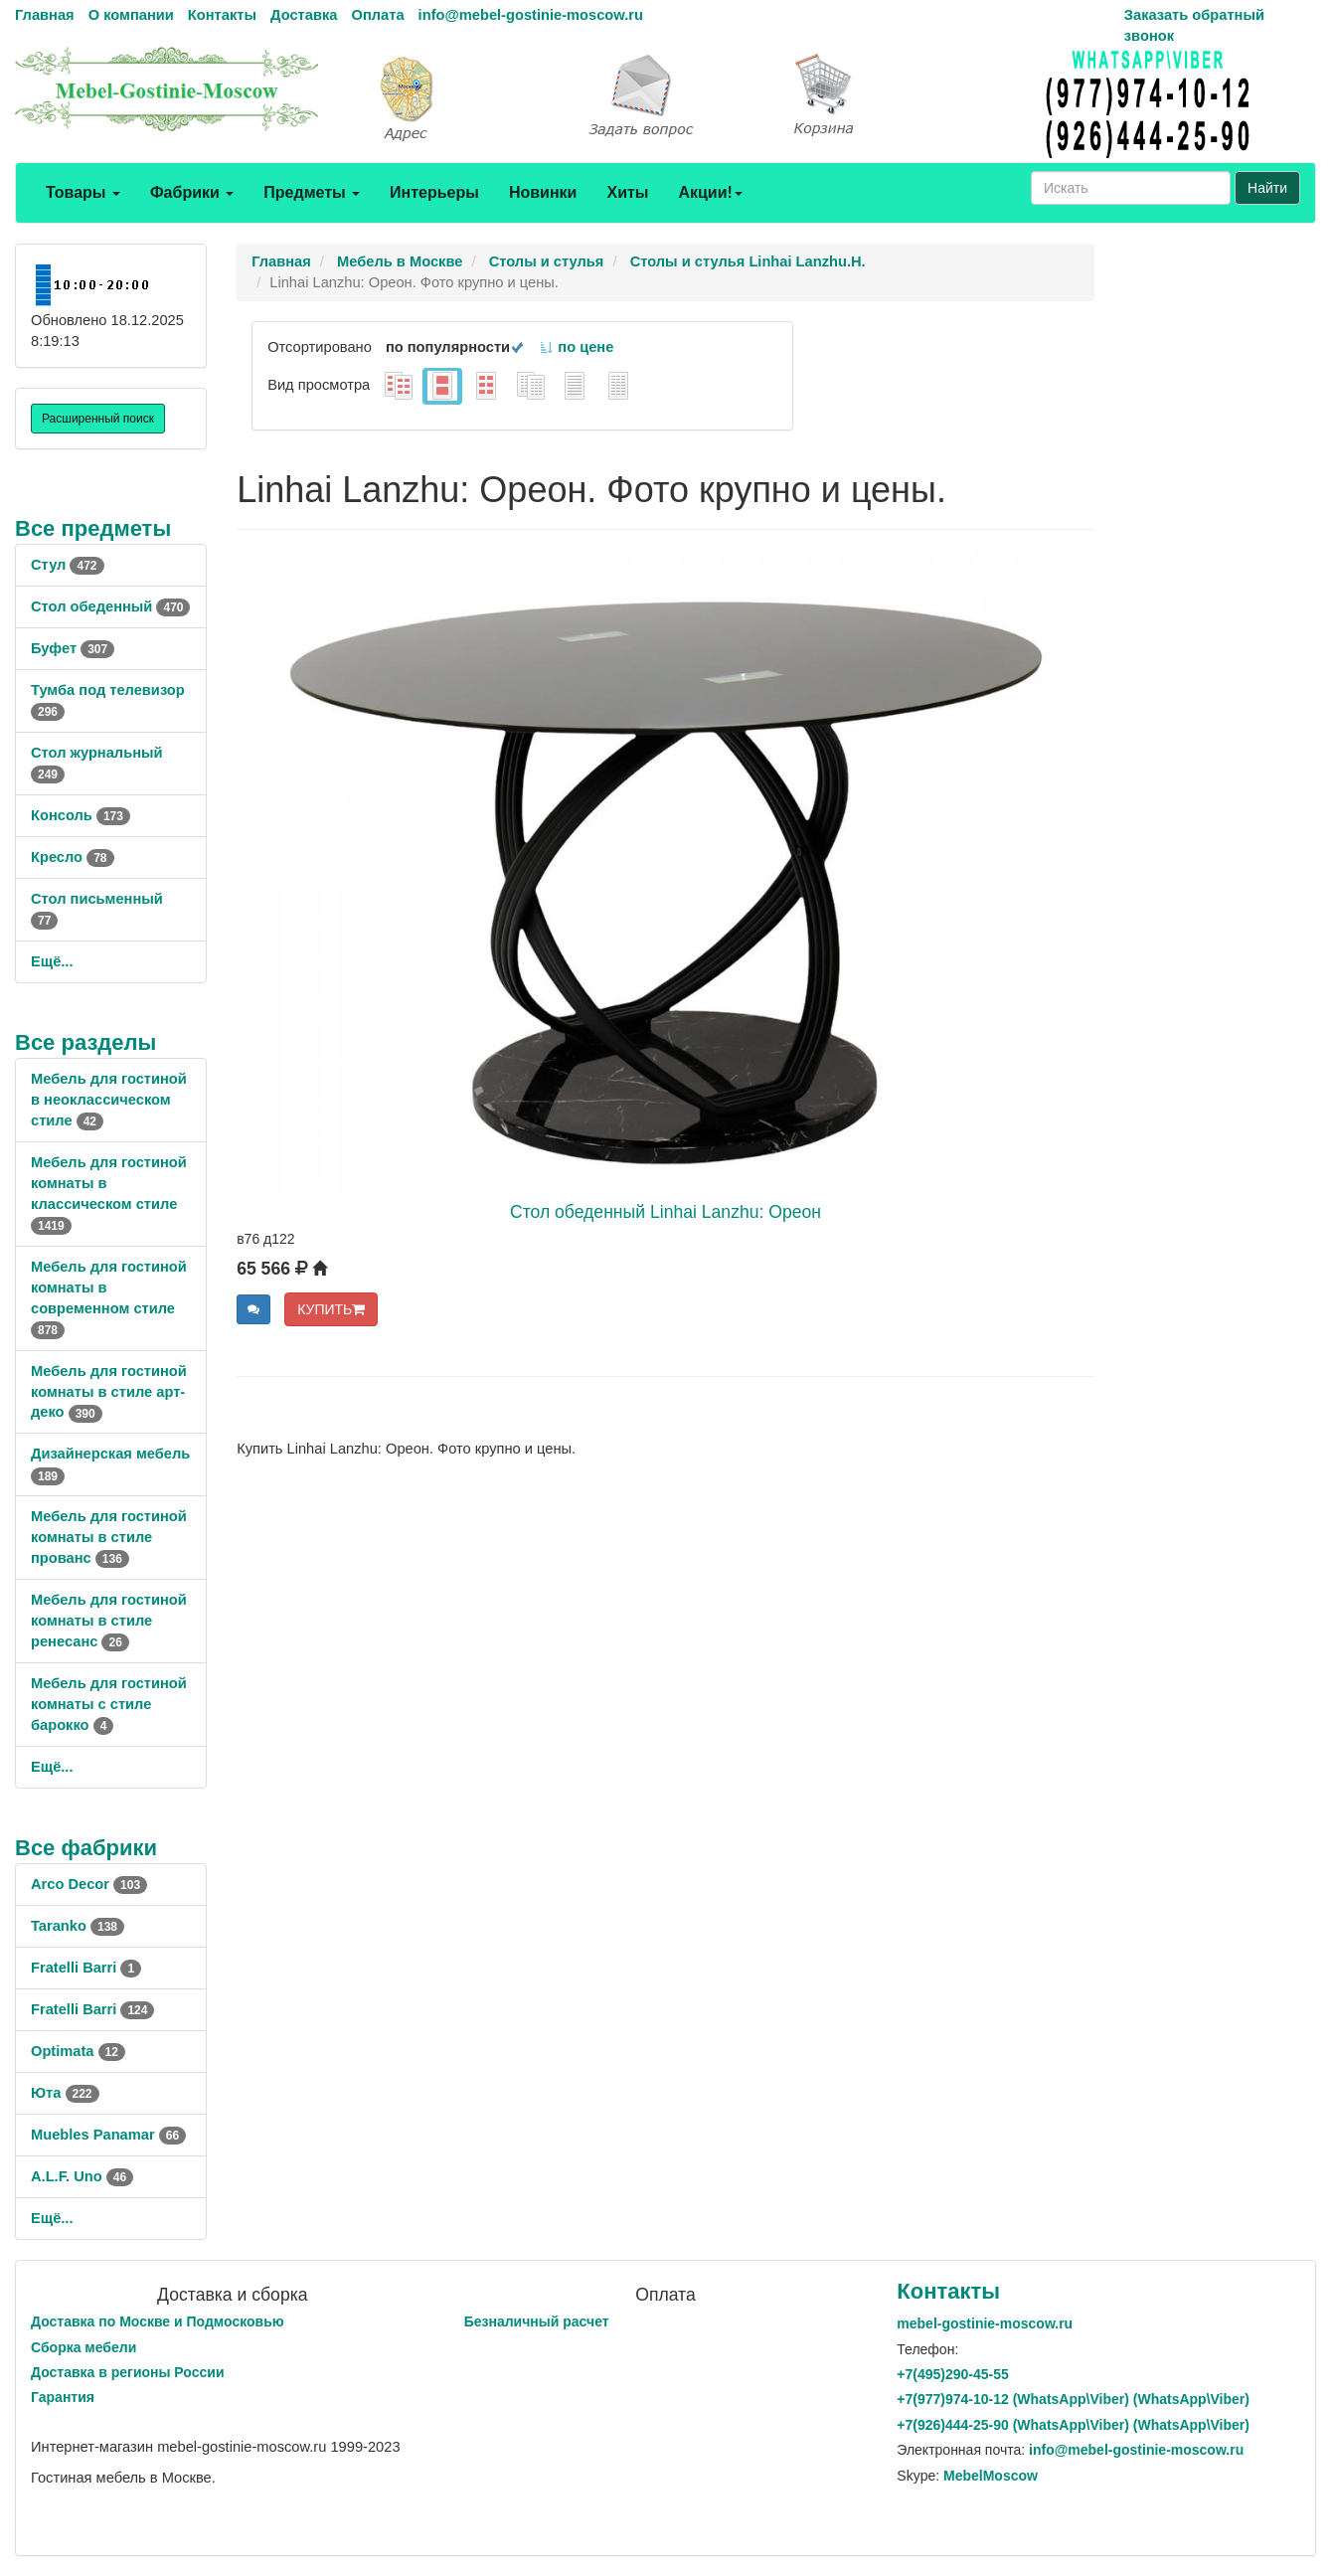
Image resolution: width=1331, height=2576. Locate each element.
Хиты (627, 192)
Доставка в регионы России (128, 2372)
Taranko (77, 1926)
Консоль (80, 815)
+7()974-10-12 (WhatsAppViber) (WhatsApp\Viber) (1073, 2399)
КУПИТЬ (331, 1309)
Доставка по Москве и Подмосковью (157, 2321)
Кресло (72, 857)
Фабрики (192, 192)
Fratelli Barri (86, 1967)
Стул (67, 565)
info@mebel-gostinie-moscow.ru (530, 15)
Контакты (222, 15)
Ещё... (52, 961)
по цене (576, 347)
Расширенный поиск (98, 419)
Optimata (78, 2051)
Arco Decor (89, 1884)
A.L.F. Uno (82, 2176)
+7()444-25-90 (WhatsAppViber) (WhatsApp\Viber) (1073, 2425)
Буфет (72, 648)
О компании (131, 15)
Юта (65, 2093)
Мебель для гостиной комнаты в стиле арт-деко (109, 1392)
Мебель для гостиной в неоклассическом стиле (109, 1099)
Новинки (543, 192)
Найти (1267, 188)
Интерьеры (434, 192)
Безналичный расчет (536, 2321)
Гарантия (62, 2397)
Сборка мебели (83, 2347)
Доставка (303, 15)
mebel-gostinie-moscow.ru (985, 2323)
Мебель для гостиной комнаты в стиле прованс (109, 1537)
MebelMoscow (990, 2476)
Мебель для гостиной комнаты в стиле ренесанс (109, 1620)
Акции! (710, 192)
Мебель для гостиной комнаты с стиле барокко (109, 1704)
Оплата (377, 15)
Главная (45, 15)
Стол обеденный (110, 606)
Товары (83, 192)
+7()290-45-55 (952, 2374)
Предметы (311, 192)
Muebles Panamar (108, 2135)
